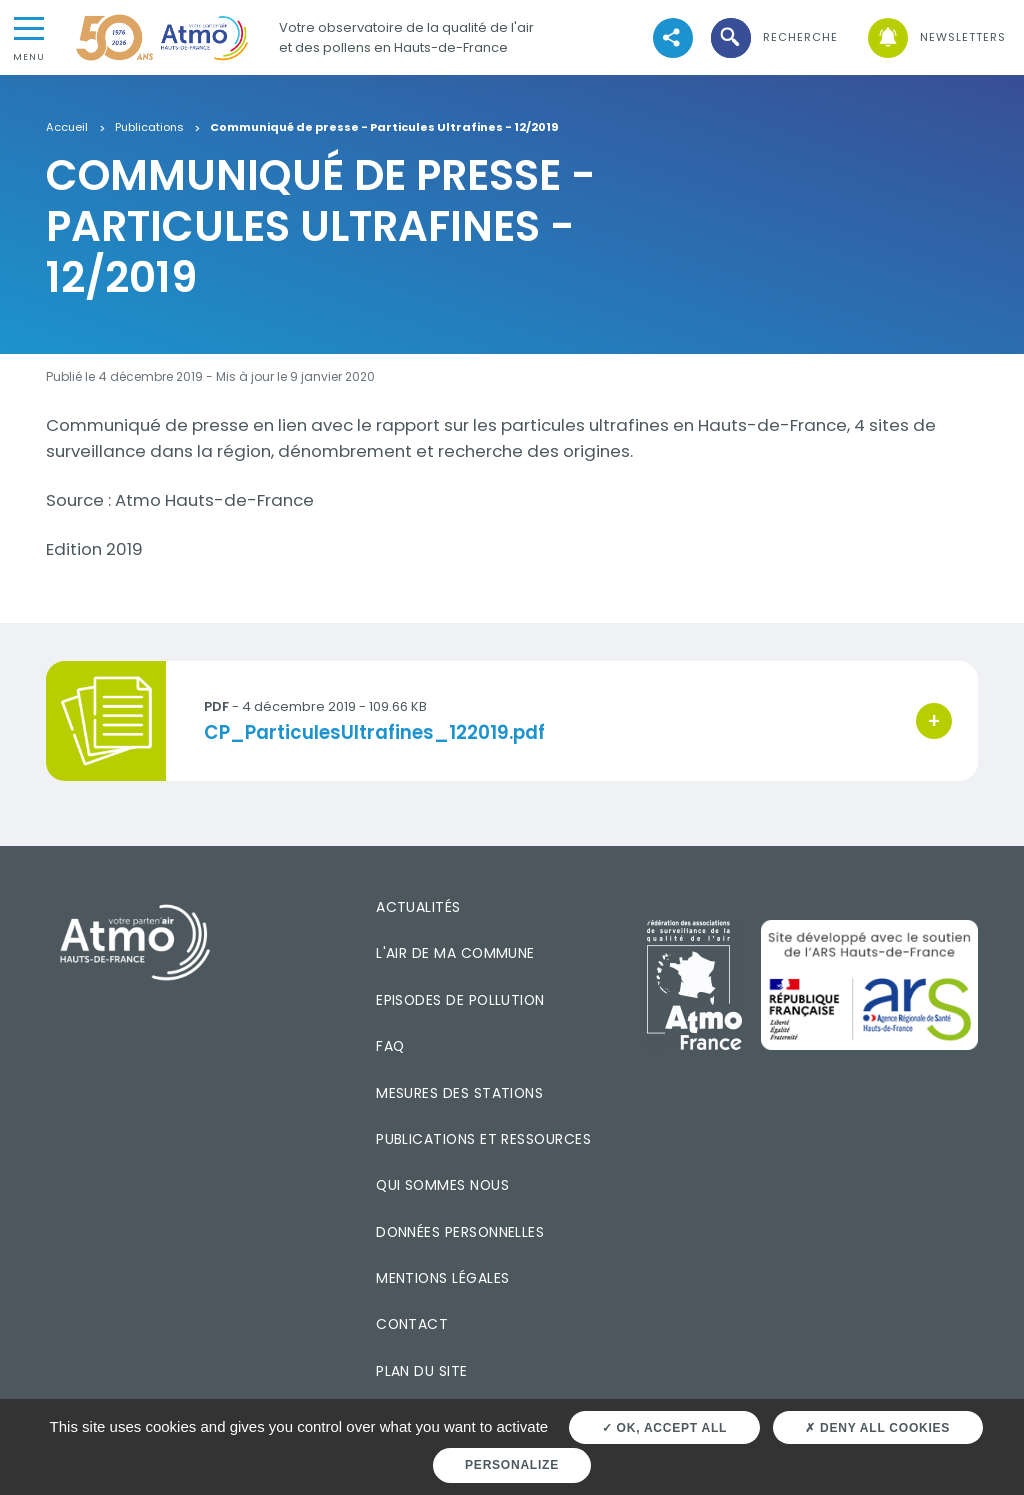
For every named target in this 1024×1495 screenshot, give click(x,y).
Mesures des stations (459, 1093)
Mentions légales (442, 1278)
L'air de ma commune (455, 953)
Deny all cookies (877, 1428)
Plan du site (422, 1371)
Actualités (418, 907)
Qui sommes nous (442, 1185)
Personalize (512, 1465)
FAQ (390, 1046)
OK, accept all (664, 1428)
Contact (412, 1324)
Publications (149, 128)
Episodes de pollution (460, 1000)
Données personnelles (460, 1232)
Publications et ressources (483, 1139)
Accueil (67, 128)
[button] (773, 37)
